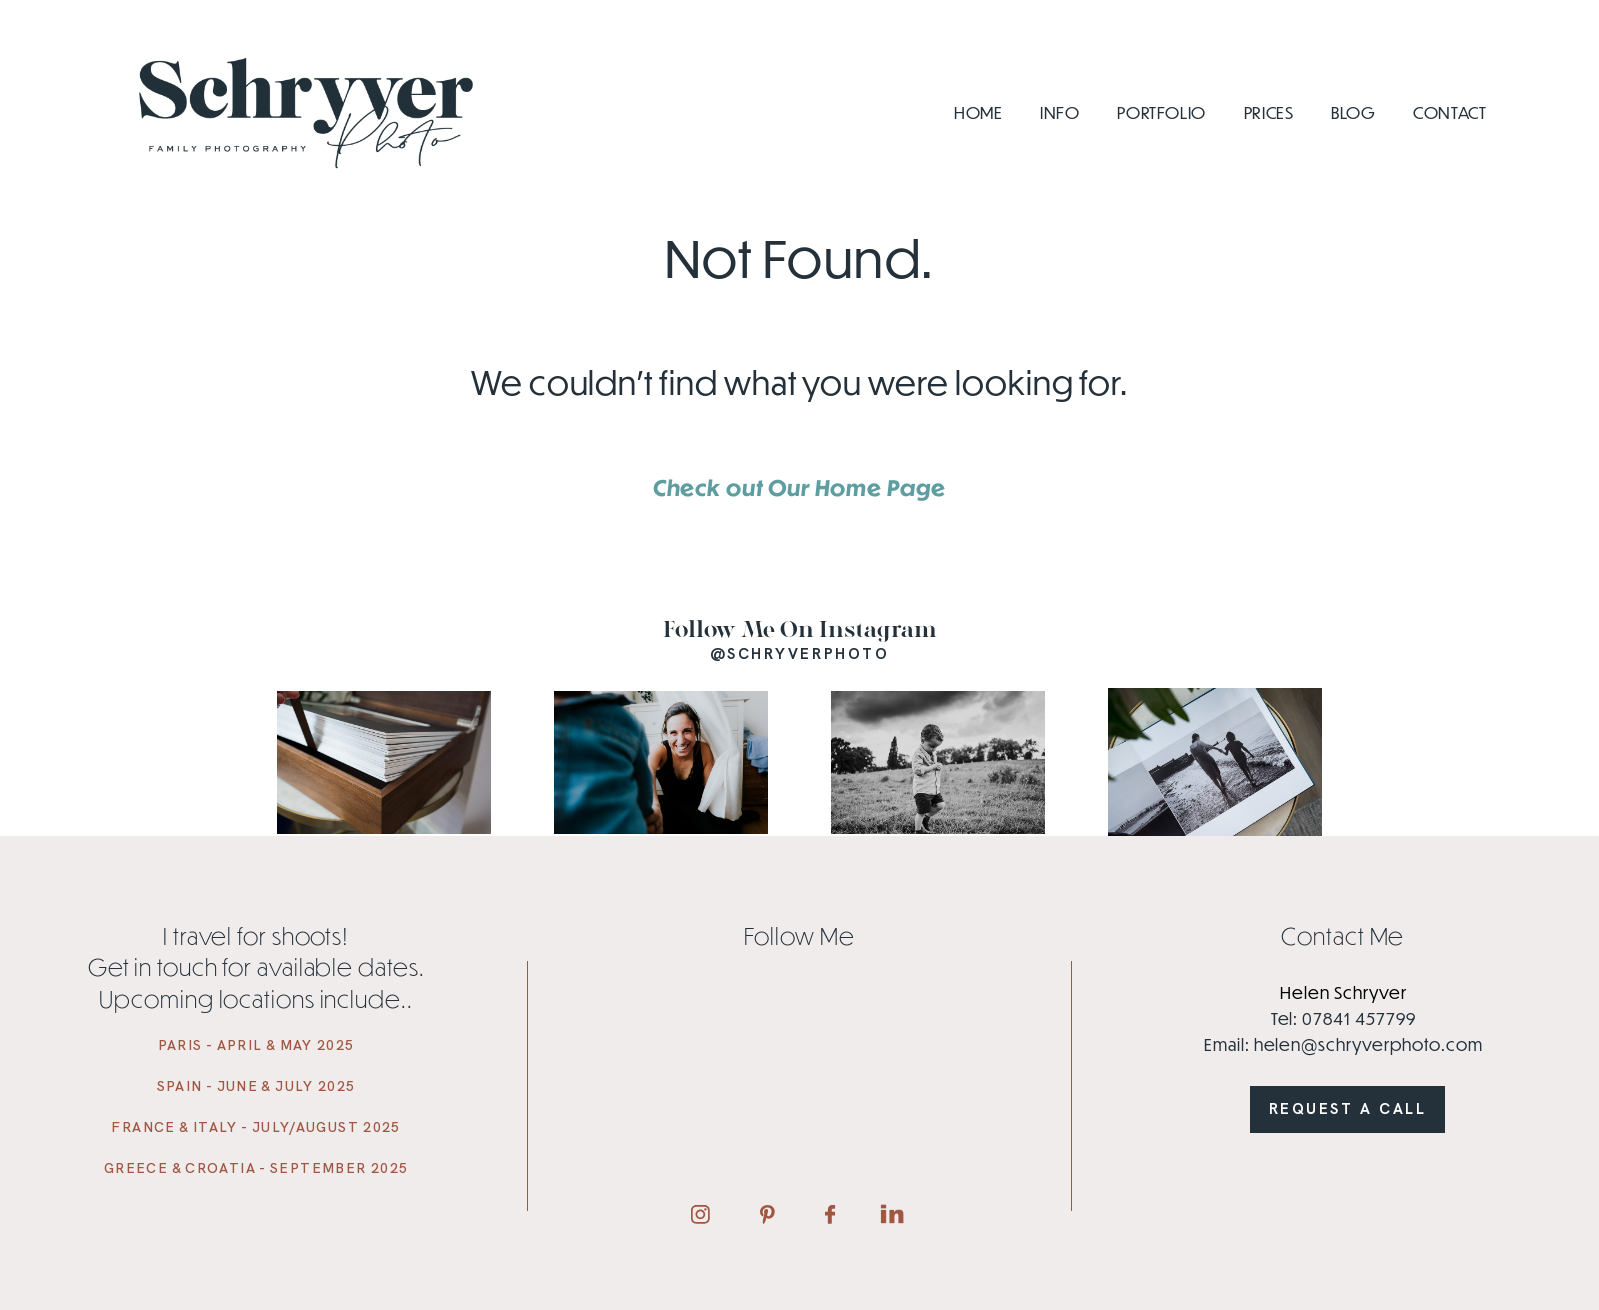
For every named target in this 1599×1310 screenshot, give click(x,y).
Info (1060, 113)
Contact (1450, 113)
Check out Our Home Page (800, 487)
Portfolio (1161, 113)
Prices (1269, 113)
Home (978, 113)
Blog (1353, 113)
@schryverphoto (800, 654)
